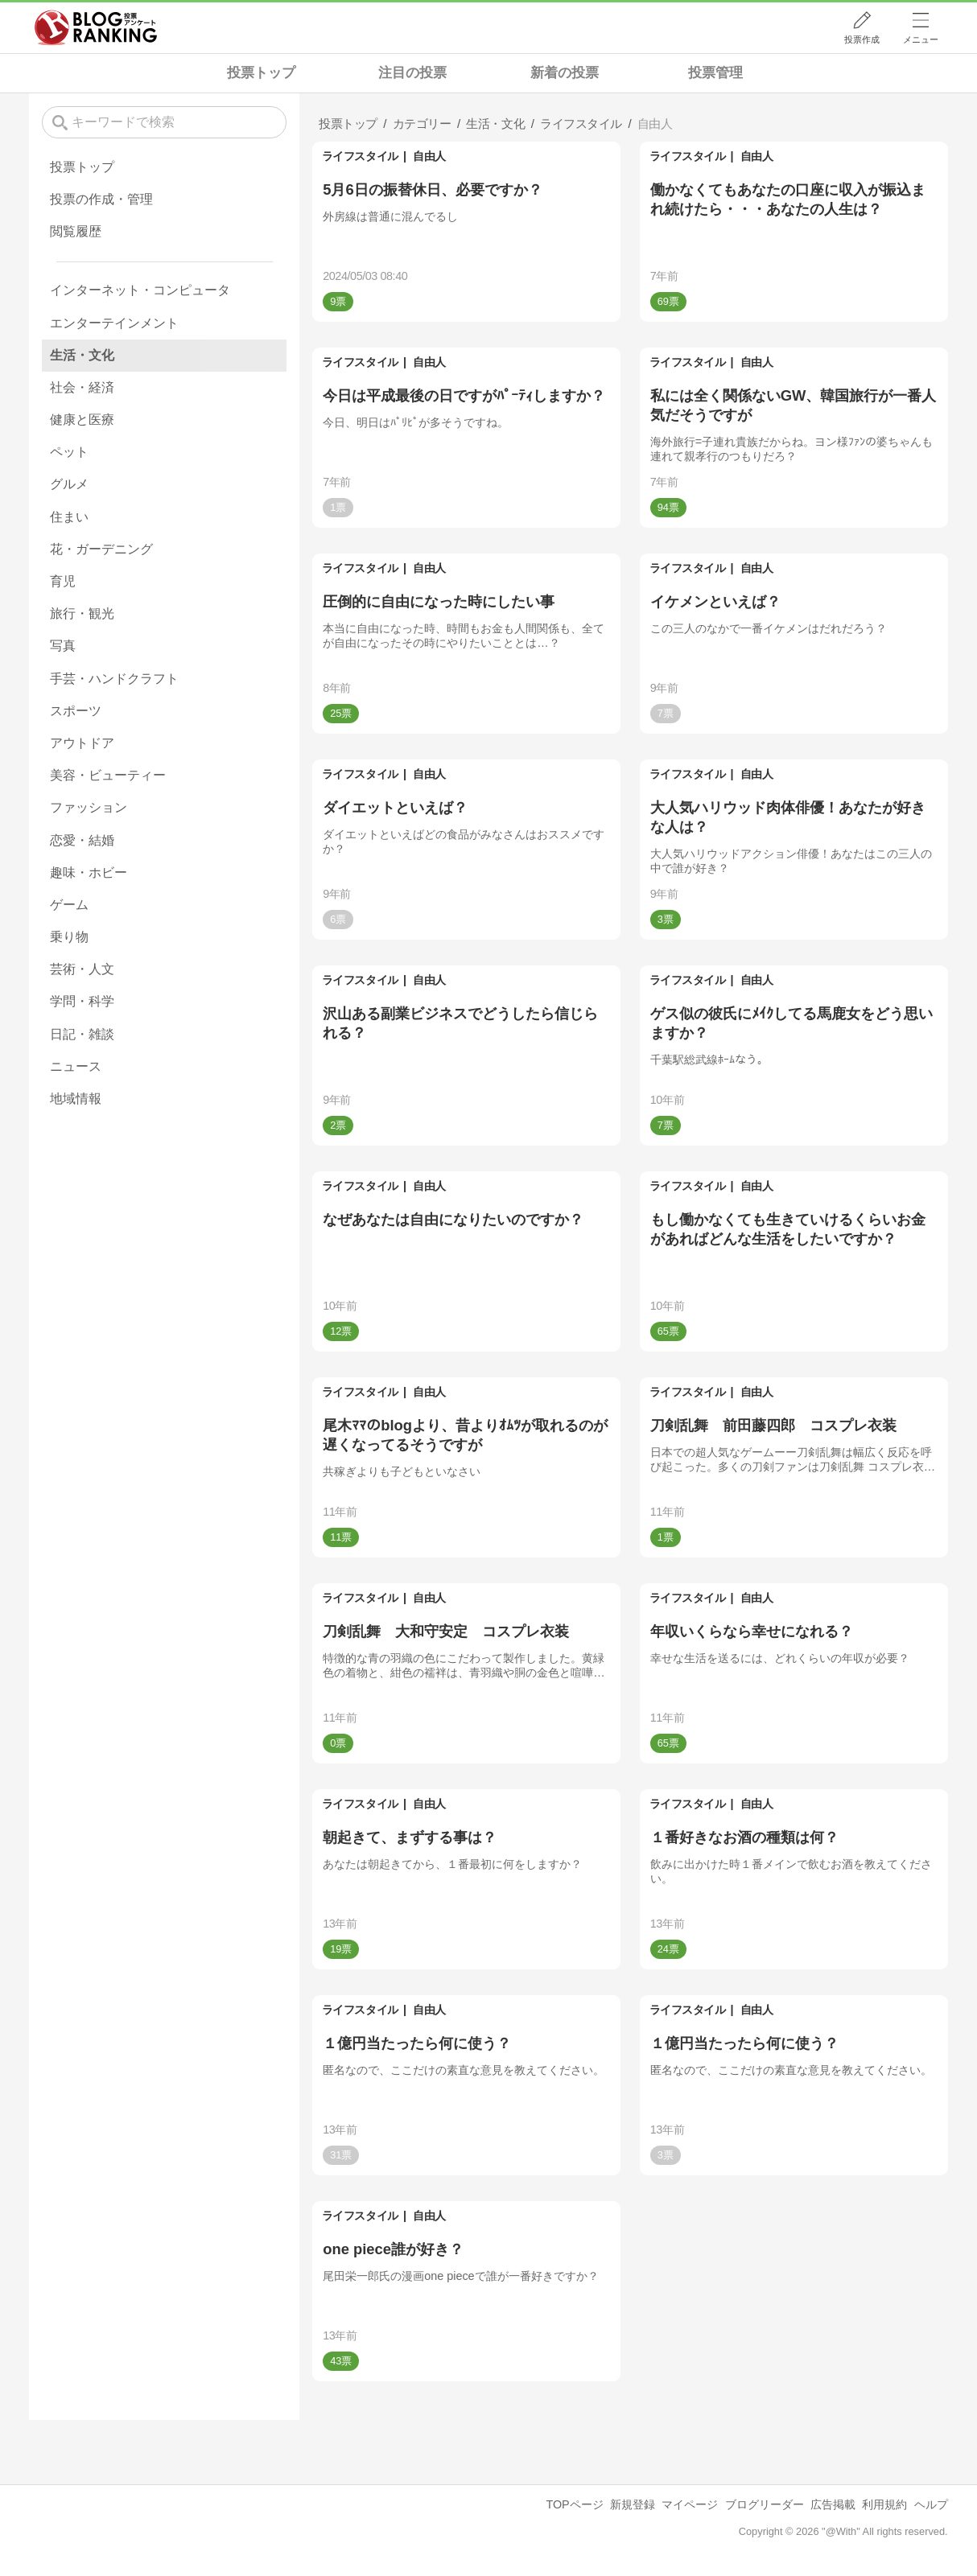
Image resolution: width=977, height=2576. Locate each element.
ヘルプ (931, 2504)
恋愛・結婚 (82, 840)
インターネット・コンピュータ (140, 290)
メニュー (920, 39)
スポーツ (75, 711)
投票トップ (261, 72)
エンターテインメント (114, 323)
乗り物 (69, 937)
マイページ (690, 2504)
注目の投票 (412, 72)
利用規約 (884, 2504)
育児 (63, 581)
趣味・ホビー (88, 872)
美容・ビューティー (108, 775)
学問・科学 (82, 1001)
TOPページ (574, 2504)
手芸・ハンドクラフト (114, 678)
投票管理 (715, 72)
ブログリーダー (764, 2504)
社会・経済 (82, 387)
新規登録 (632, 2504)
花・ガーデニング (101, 549)
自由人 (429, 156)
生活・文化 (82, 355)
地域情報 (75, 1098)
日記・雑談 (82, 1034)
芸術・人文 (82, 969)
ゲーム (69, 904)
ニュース (75, 1066)
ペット (69, 452)
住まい (69, 517)
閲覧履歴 (75, 231)
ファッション (88, 807)
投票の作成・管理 (101, 199)
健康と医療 (82, 419)
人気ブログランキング (96, 27)
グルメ (69, 484)
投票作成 (862, 39)
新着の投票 (564, 72)
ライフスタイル (360, 156)
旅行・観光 (82, 613)
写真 (63, 645)
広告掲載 (832, 2504)
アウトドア (82, 743)
